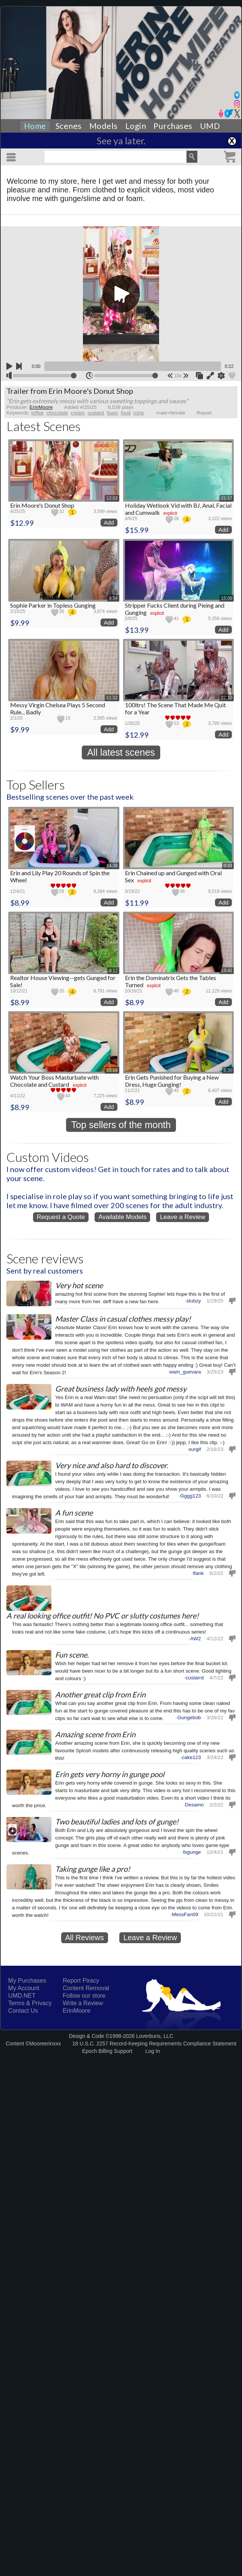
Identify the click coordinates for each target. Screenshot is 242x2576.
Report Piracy (81, 1980)
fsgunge (192, 1851)
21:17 (226, 498)
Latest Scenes (43, 426)
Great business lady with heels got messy (120, 1388)
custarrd (195, 1677)
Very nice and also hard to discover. (111, 1465)
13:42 (226, 970)
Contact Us (23, 2010)
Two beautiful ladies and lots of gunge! (117, 1821)
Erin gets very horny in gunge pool (109, 1774)
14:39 (111, 865)
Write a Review (83, 2003)
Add (109, 522)
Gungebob (189, 1717)
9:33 (228, 865)
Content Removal (86, 1988)
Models (103, 126)
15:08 (226, 598)
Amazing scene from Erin (95, 1734)
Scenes (69, 126)
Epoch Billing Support (107, 2051)
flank (198, 1573)
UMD (210, 126)
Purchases (172, 126)
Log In (152, 2051)
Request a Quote (61, 1217)
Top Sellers (35, 784)
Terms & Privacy (30, 2003)
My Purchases (27, 1980)
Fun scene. (72, 1654)
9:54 (113, 598)
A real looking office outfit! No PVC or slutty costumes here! (102, 1615)
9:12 (113, 970)
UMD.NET (22, 1995)
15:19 (111, 1070)
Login (135, 126)
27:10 (226, 697)
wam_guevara (185, 1372)
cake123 (191, 1757)
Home (35, 126)
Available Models (122, 1217)
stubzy (193, 1301)
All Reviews (84, 1937)
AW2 (195, 1638)
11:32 (111, 697)
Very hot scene (79, 1285)
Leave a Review (182, 1217)
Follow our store (84, 1995)
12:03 (111, 498)
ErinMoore (76, 2010)
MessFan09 (185, 1914)
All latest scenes (121, 752)
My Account (23, 1988)
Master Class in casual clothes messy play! (123, 1318)
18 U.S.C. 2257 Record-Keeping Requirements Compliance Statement (154, 2044)
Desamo (194, 1804)
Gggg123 (190, 1496)
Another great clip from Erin (100, 1694)
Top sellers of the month (121, 1124)
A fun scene (74, 1512)
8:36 (228, 1070)
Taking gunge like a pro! (92, 1868)
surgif (195, 1449)
